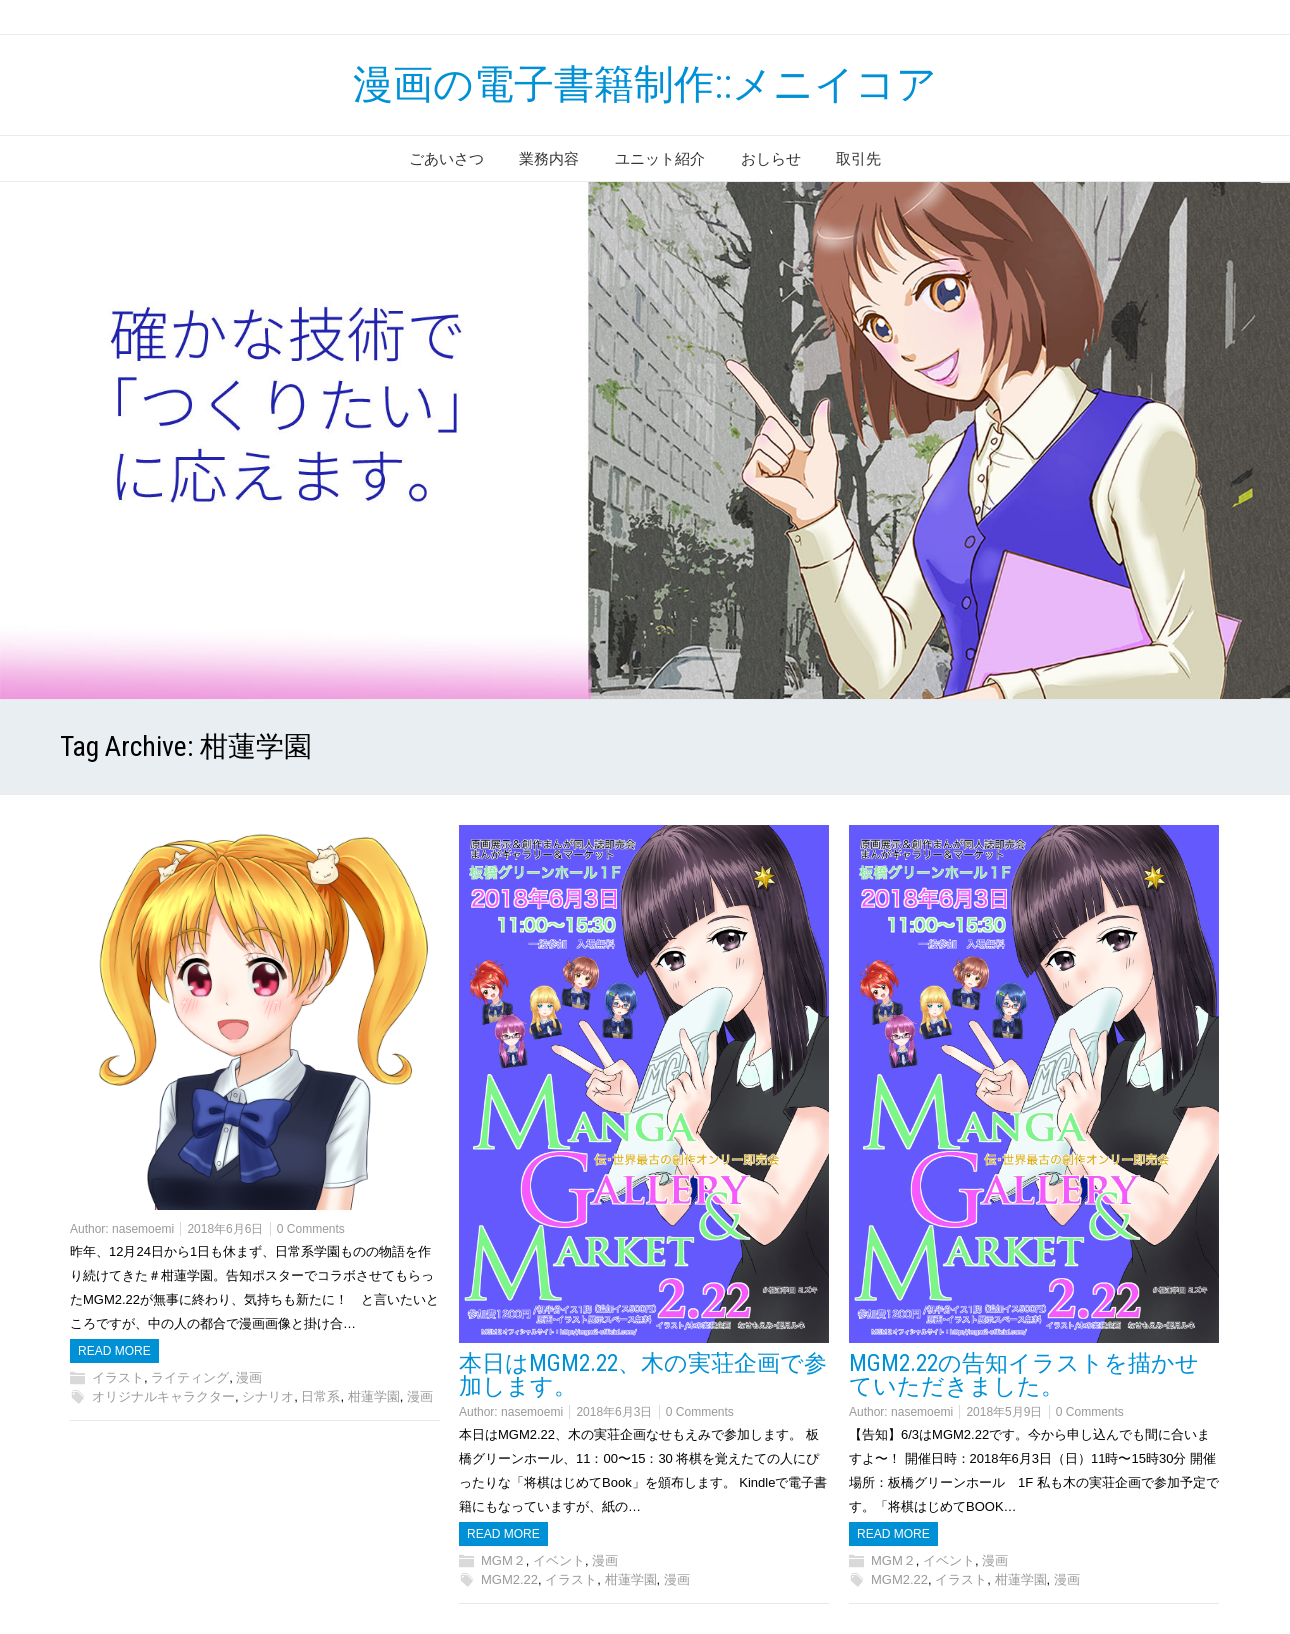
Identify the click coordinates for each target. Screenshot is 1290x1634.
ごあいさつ (446, 158)
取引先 (858, 158)
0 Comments (311, 1229)
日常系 (320, 1396)
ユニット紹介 (660, 158)
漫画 (249, 1377)
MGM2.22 (509, 1579)
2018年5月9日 (1004, 1412)
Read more (114, 1351)
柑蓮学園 (374, 1396)
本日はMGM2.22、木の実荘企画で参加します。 (643, 1375)
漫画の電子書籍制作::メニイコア (645, 84)
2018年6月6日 (225, 1229)
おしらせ (771, 158)
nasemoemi (143, 1229)
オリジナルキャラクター (163, 1396)
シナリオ (268, 1396)
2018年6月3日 (614, 1412)
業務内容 (549, 158)
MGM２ (503, 1560)
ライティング (190, 1377)
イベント (559, 1560)
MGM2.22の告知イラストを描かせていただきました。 (1024, 1375)
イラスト (118, 1377)
